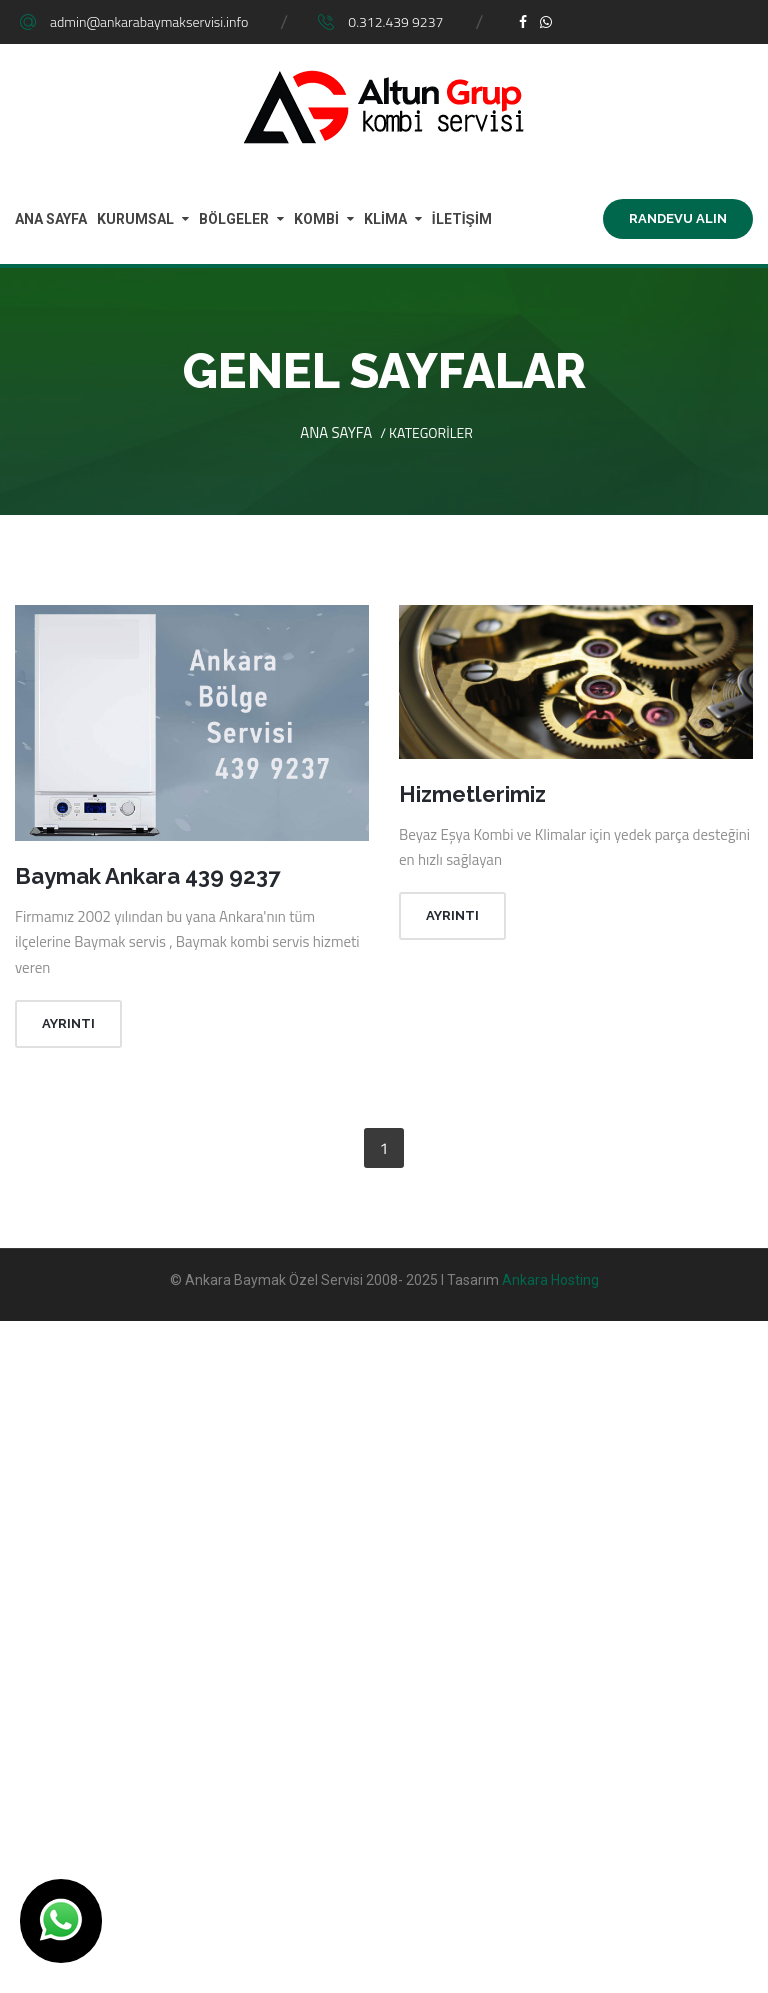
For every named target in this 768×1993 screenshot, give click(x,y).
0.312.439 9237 (395, 21)
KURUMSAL (135, 219)
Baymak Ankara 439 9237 (147, 876)
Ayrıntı (68, 1023)
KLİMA (385, 219)
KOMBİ (316, 219)
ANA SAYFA (51, 219)
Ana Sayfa (336, 432)
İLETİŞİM (462, 219)
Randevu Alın (678, 218)
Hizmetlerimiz (472, 794)
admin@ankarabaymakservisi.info (149, 21)
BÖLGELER (234, 219)
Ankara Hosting (550, 1280)
